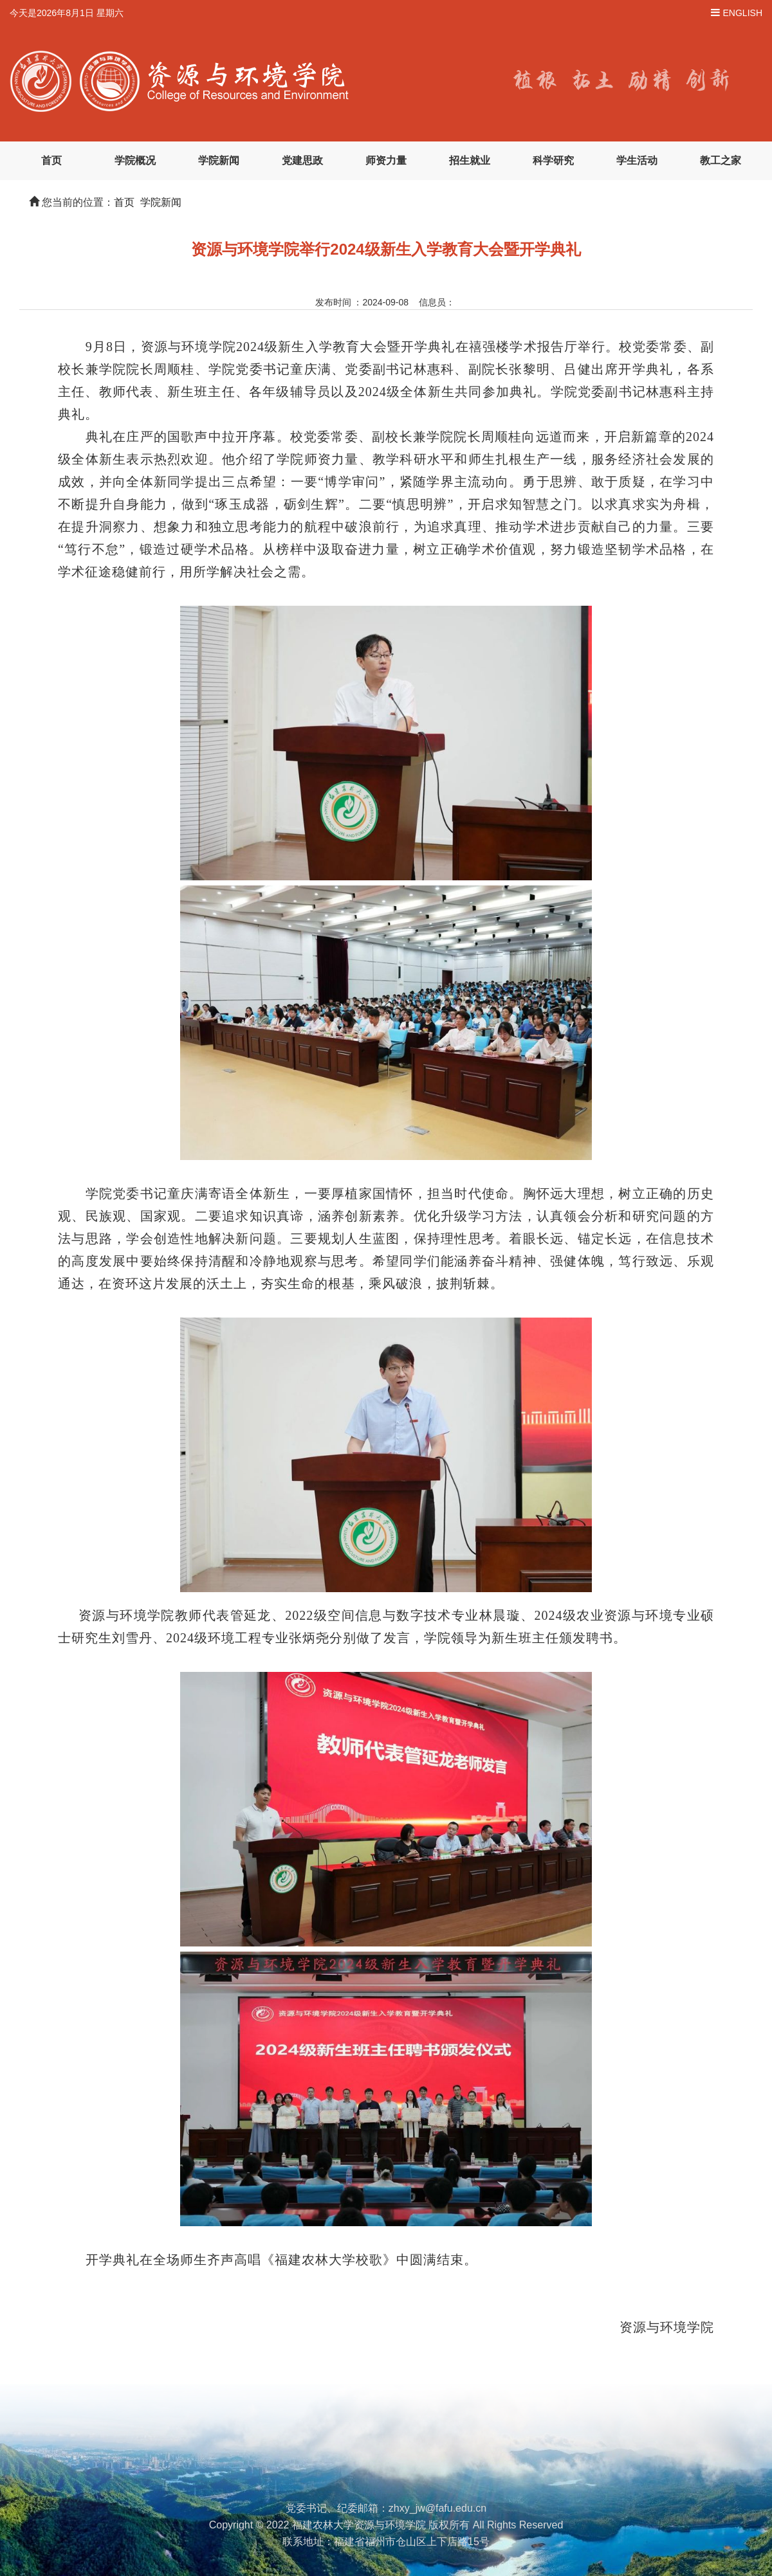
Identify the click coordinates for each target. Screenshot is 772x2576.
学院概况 (135, 160)
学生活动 (636, 160)
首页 (51, 160)
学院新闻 (218, 160)
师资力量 (386, 160)
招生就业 (469, 160)
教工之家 (720, 160)
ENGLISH (742, 13)
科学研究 (553, 160)
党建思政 (302, 160)
